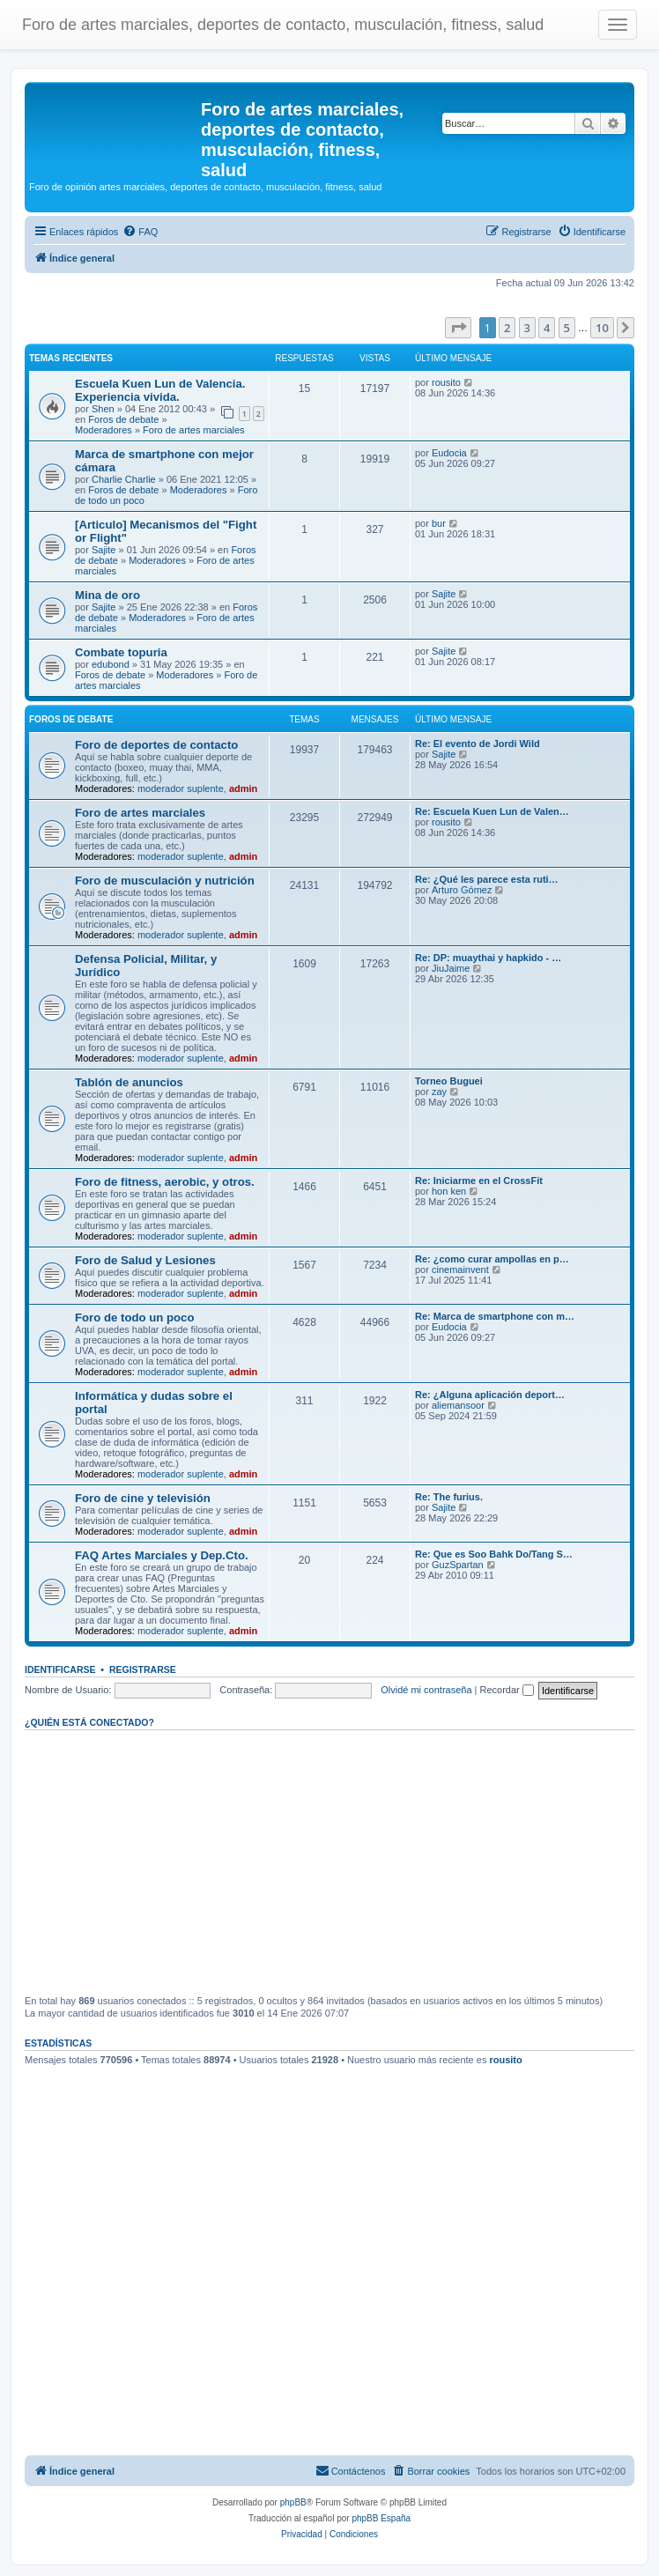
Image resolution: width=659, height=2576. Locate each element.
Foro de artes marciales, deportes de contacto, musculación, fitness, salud (283, 24)
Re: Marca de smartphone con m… (494, 1316)
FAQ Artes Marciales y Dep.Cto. (161, 1555)
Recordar (507, 1689)
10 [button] (602, 328)
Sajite (104, 549)
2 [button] (507, 328)
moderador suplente (180, 788)
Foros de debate (123, 419)
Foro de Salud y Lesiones (145, 1260)
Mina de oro (107, 595)
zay (439, 1091)
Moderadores (103, 430)
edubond (111, 664)
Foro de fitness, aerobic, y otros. (165, 1181)
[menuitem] (140, 231)
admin (243, 788)
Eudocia (449, 453)
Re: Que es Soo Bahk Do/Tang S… (494, 1554)
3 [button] (527, 328)
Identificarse (60, 1669)
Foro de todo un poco (135, 1317)
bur (439, 523)
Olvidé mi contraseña (426, 1689)
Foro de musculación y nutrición (165, 880)
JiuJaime (451, 968)
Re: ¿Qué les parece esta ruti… (487, 879)
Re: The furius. (449, 1497)
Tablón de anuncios (129, 1082)
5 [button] (567, 328)
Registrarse (142, 1669)
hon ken (449, 1191)
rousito (446, 382)
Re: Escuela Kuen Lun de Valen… (492, 811)
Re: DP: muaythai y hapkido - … (488, 957)
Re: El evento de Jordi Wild (477, 743)
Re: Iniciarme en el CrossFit (479, 1180)
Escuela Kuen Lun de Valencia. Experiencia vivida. (160, 390)
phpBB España (381, 2518)
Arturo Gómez (462, 890)
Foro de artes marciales (194, 430)
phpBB (293, 2502)
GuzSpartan (458, 1564)
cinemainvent (460, 1269)
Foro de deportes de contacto (156, 744)
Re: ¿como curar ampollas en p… (492, 1259)
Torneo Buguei (449, 1081)
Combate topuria (121, 652)
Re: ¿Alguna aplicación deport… (490, 1394)
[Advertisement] (329, 1862)
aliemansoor (458, 1405)
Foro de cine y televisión (143, 1498)
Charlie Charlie (124, 479)
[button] (458, 327)
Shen (103, 408)
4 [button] (547, 328)
